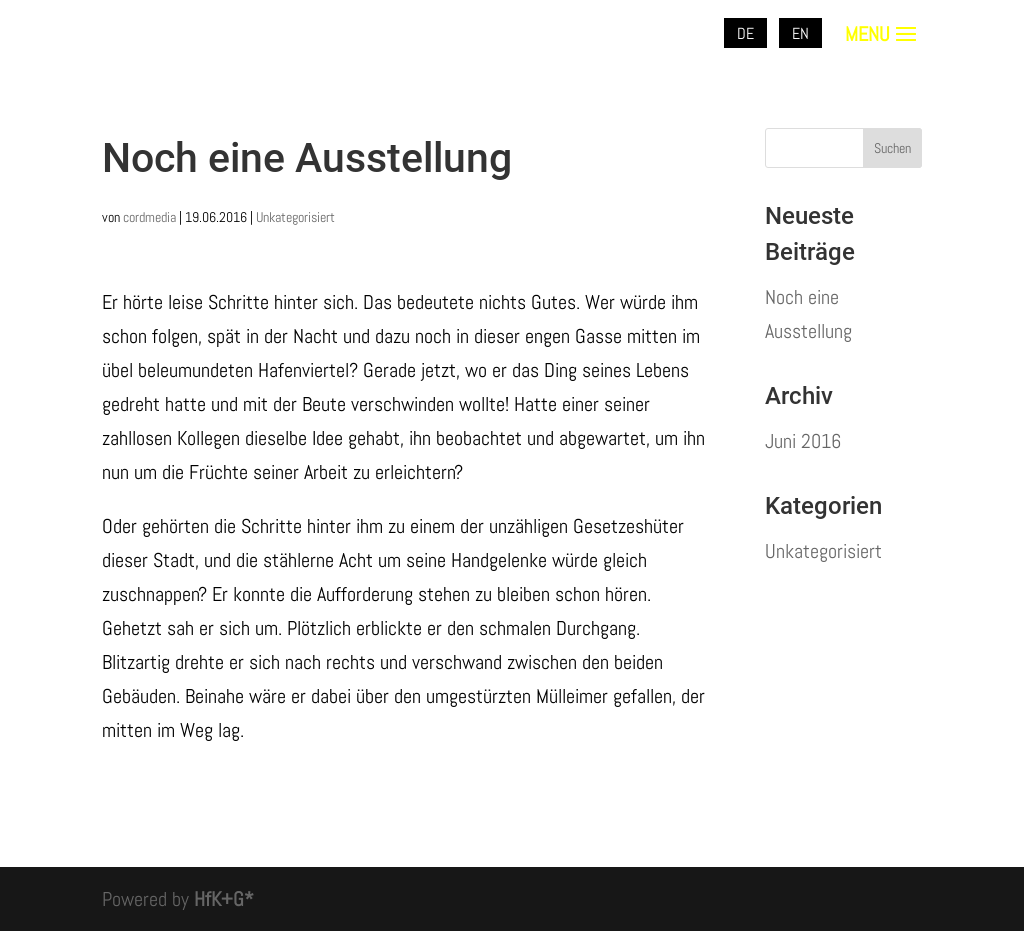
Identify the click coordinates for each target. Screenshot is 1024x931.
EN (800, 33)
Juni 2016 (803, 441)
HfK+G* (224, 899)
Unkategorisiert (295, 217)
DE (745, 33)
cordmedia (149, 217)
